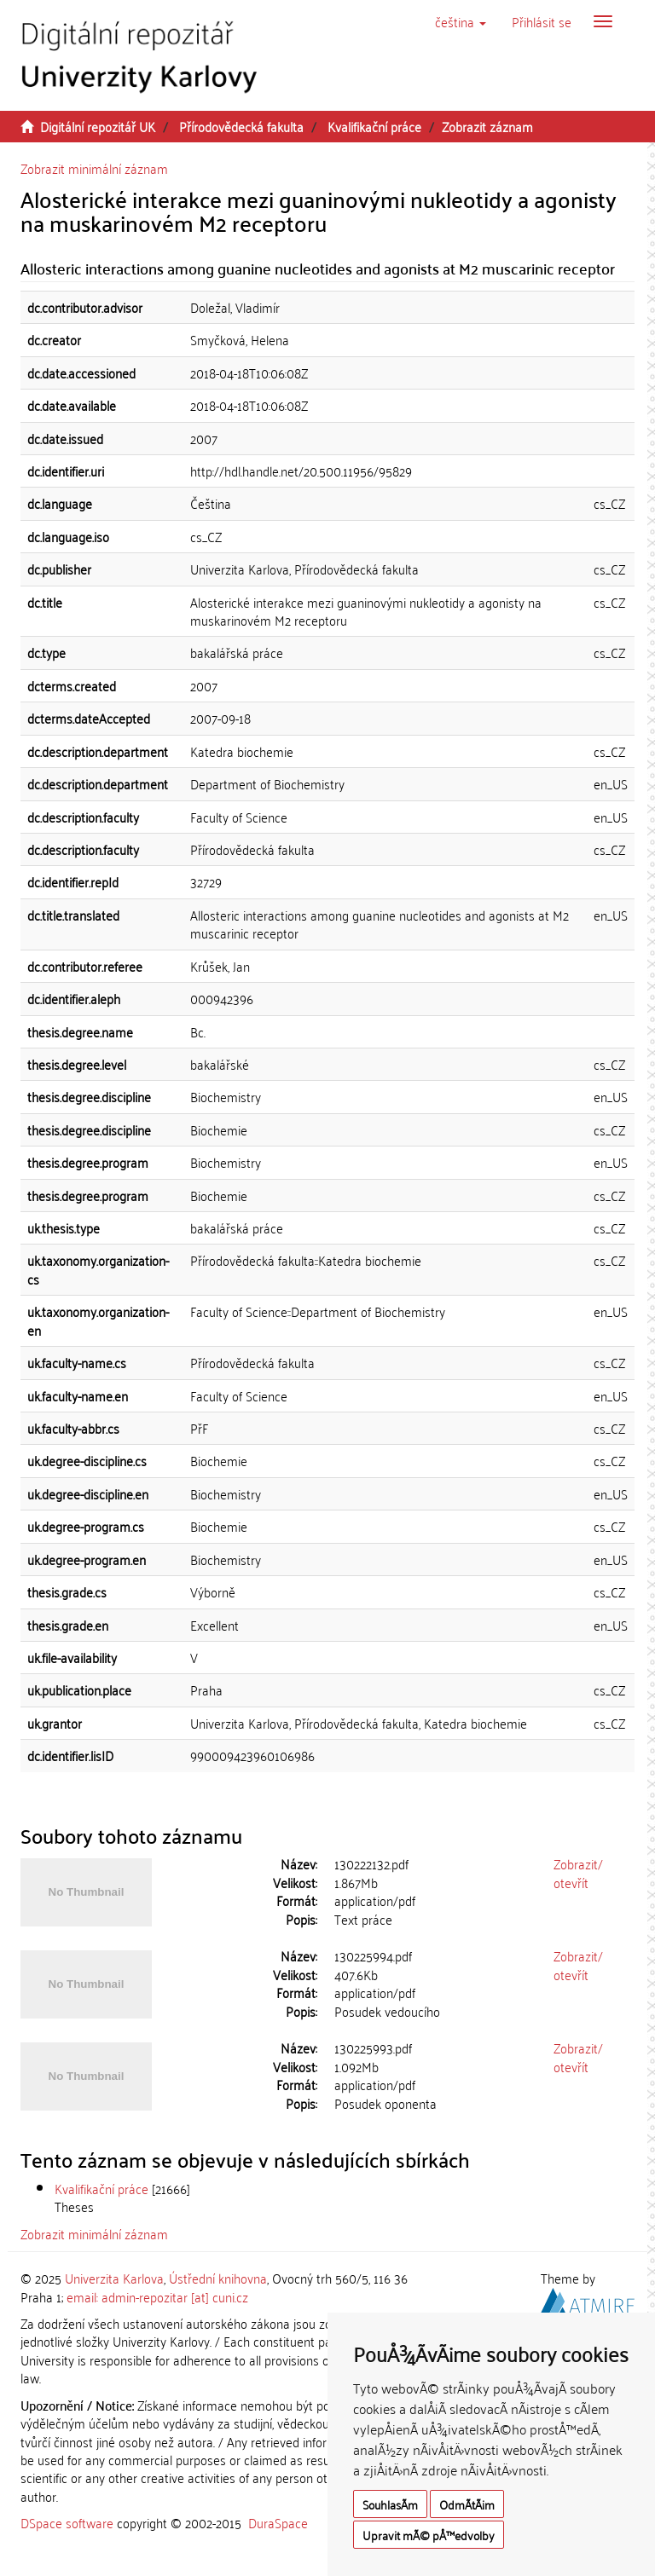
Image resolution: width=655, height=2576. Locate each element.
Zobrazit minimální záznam (94, 168)
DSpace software (66, 2522)
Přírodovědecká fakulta (241, 126)
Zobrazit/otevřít (578, 1872)
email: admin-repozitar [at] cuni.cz (157, 2296)
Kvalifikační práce (374, 126)
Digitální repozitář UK (97, 126)
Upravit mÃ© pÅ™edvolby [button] (428, 2534)
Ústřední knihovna (218, 2278)
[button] (460, 21)
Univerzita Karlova (114, 2278)
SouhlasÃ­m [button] (390, 2504)
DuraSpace (278, 2522)
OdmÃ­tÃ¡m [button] (467, 2504)
